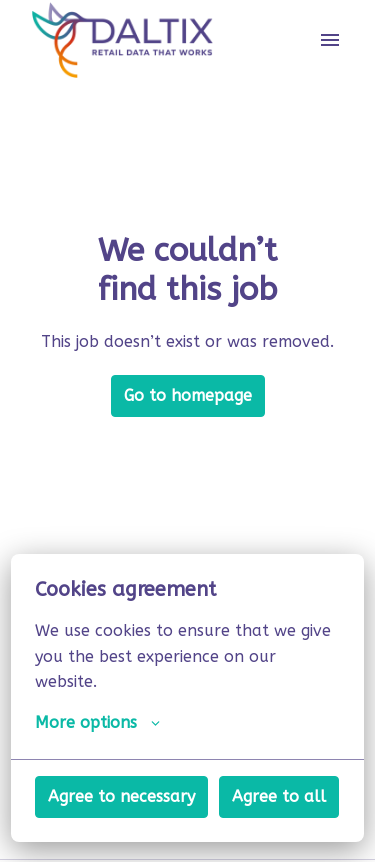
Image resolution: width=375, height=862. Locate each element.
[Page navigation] (330, 40)
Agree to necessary (121, 796)
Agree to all (279, 796)
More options (97, 723)
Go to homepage (188, 395)
